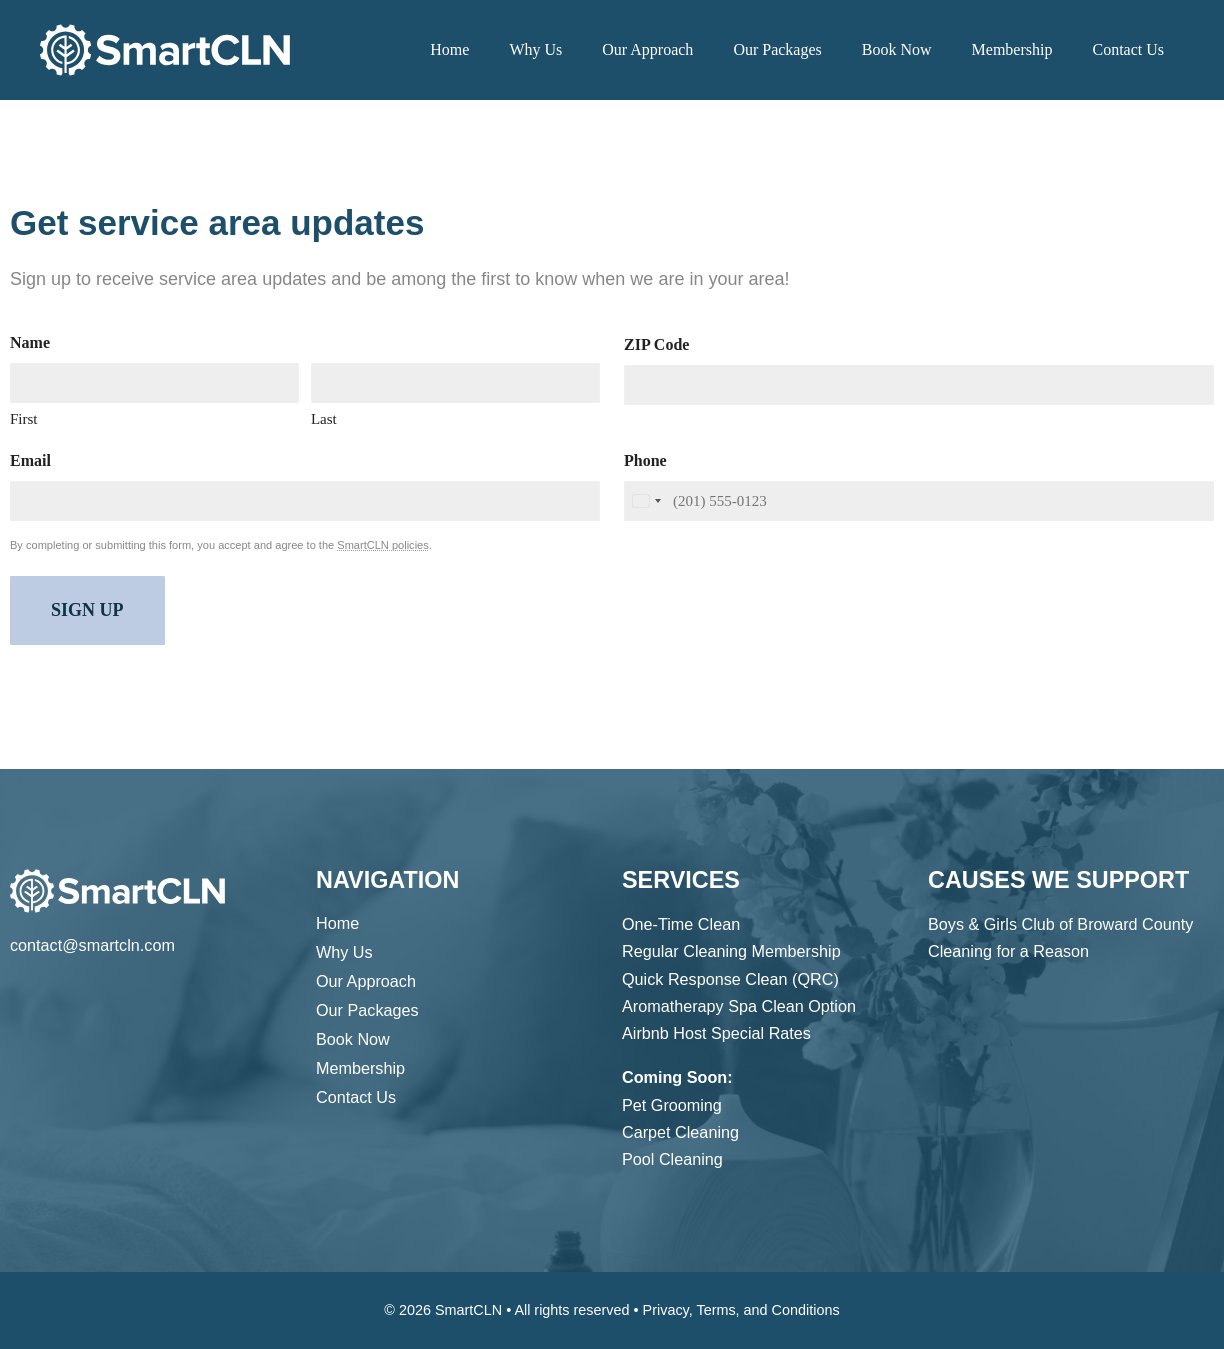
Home (449, 49)
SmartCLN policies (382, 545)
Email (37, 460)
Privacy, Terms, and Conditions (741, 1310)
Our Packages (777, 49)
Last (324, 419)
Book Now (897, 49)
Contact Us (1128, 49)
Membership (1012, 49)
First (24, 419)
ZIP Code (663, 344)
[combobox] (646, 501)
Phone (652, 460)
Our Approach (647, 49)
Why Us (535, 49)
